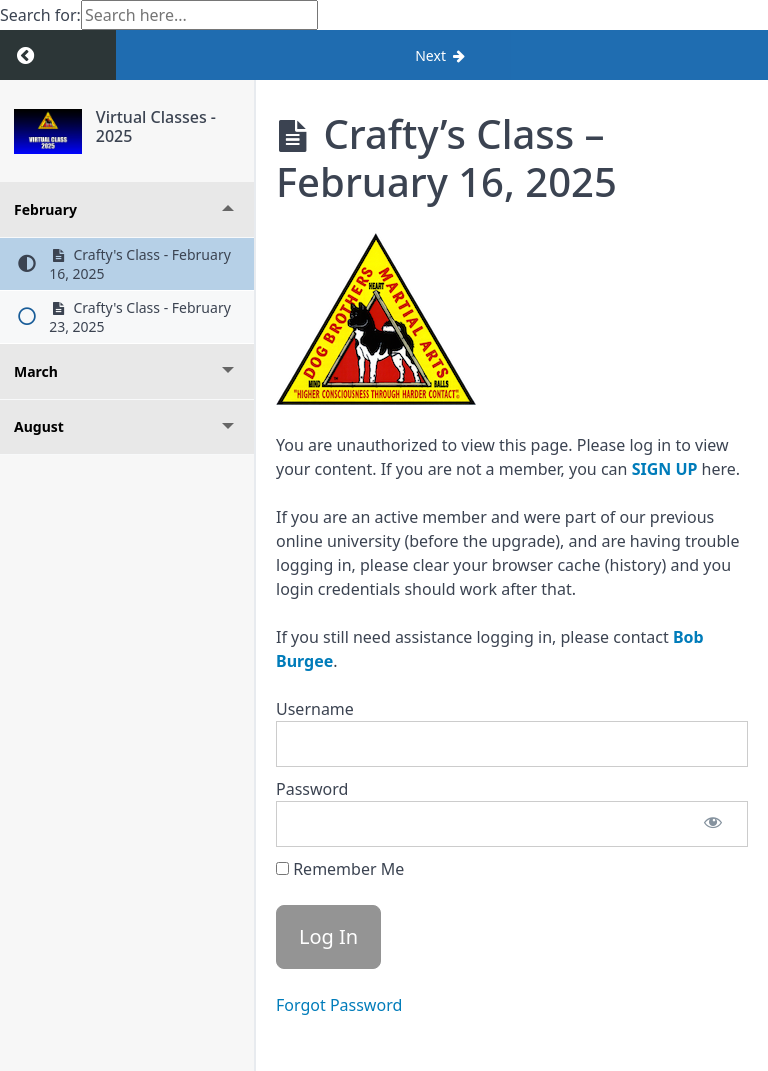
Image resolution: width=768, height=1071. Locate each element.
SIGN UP (665, 469)
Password (312, 789)
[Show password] (713, 824)
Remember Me (340, 869)
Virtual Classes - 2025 (156, 126)
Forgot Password (339, 1005)
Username (315, 709)
